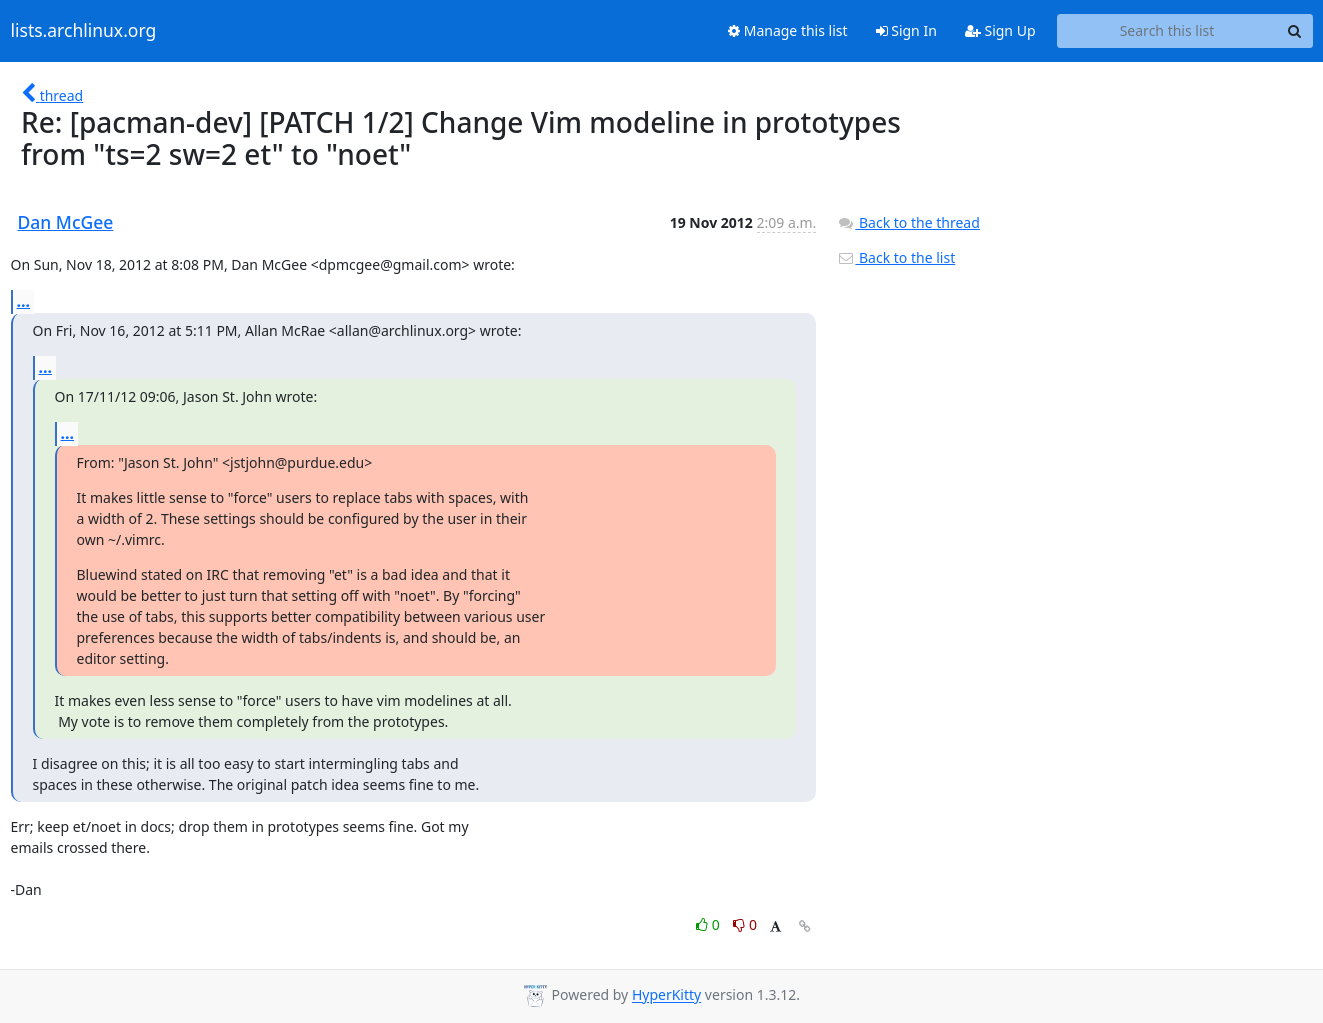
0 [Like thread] (709, 924)
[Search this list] (1167, 31)
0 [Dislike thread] (745, 924)
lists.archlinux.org (84, 31)
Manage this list (788, 30)
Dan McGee (66, 222)
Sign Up (1000, 30)
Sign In (906, 30)
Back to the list (896, 257)
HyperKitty (666, 995)
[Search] (1295, 31)
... (24, 301)
